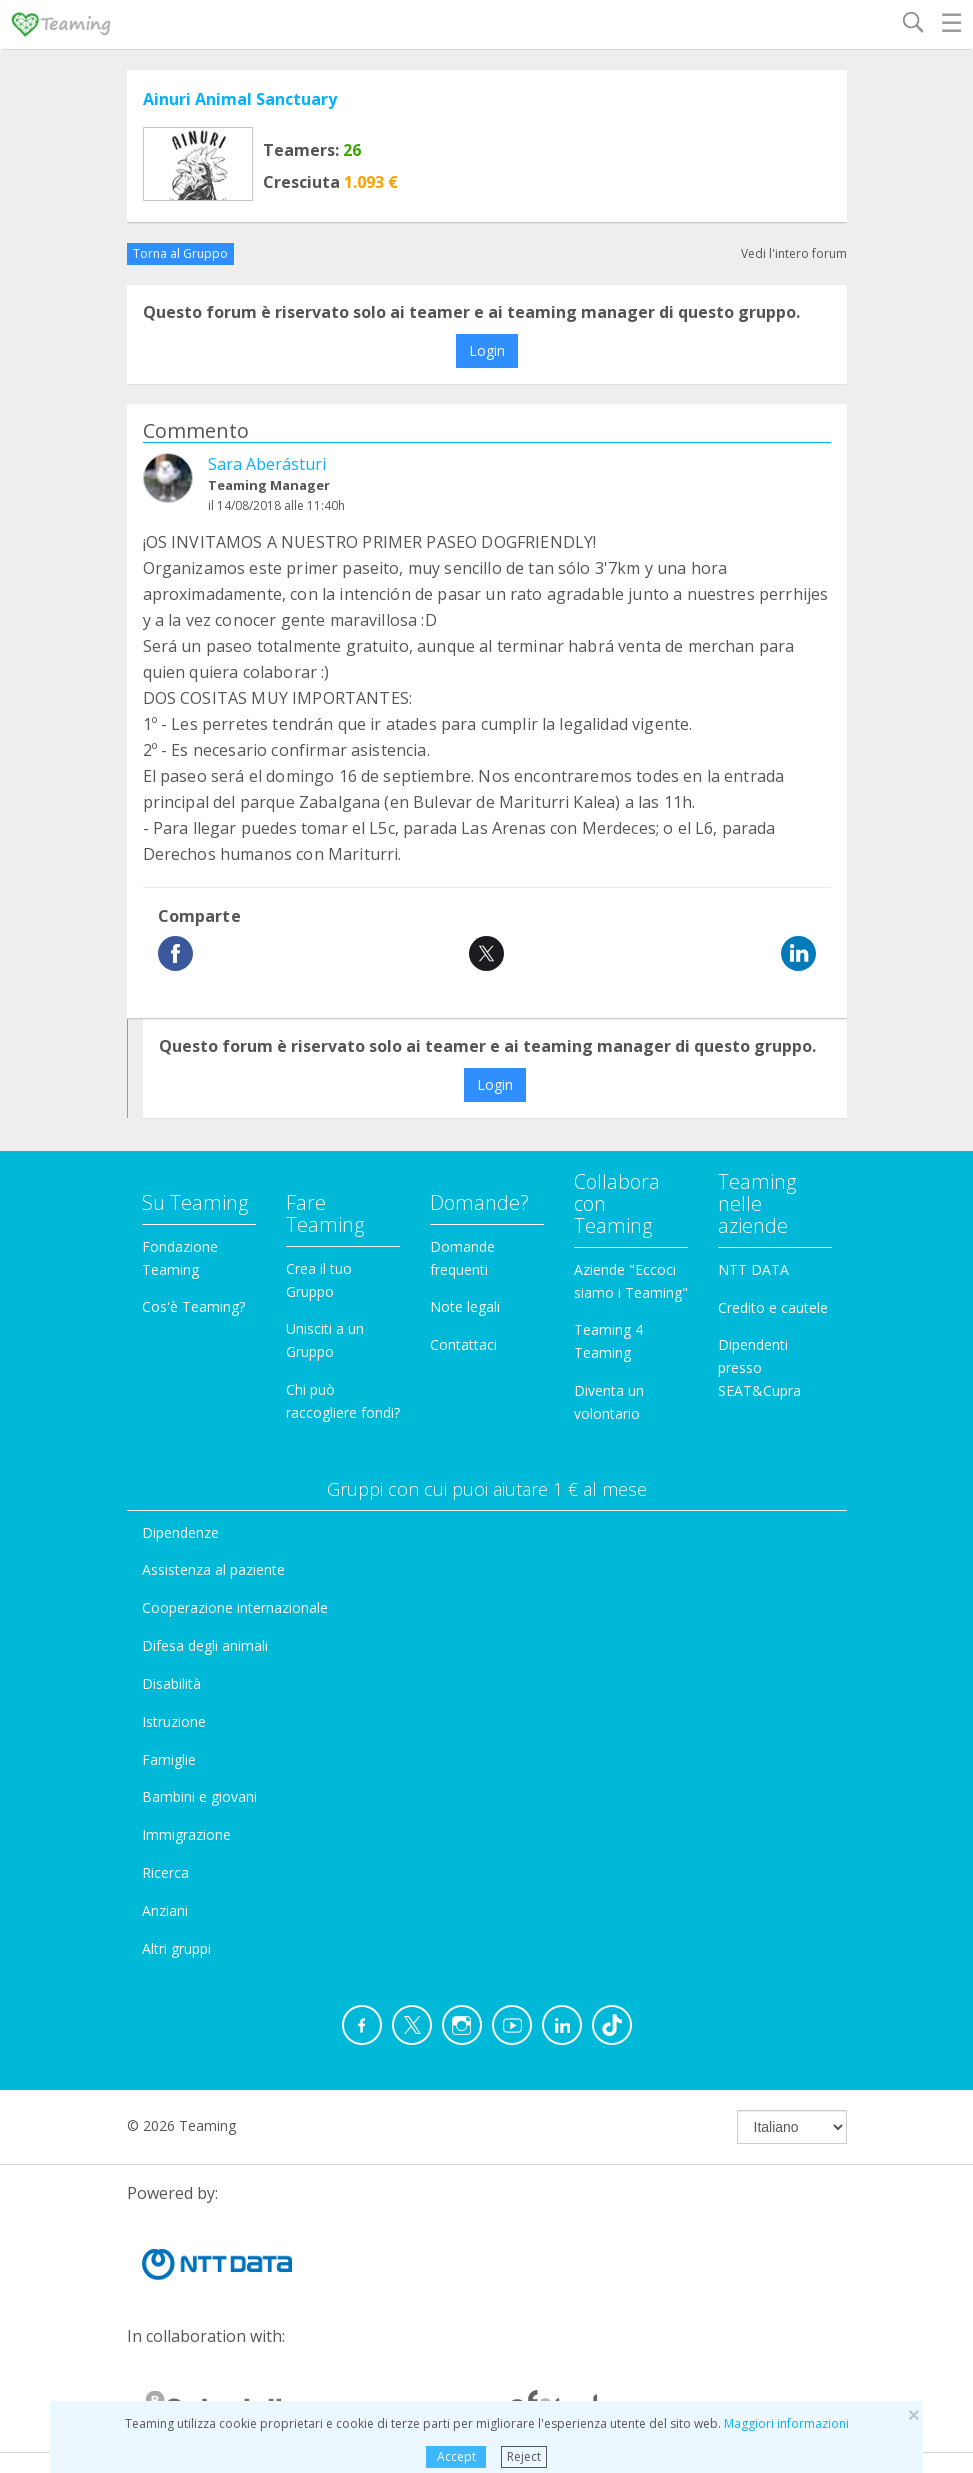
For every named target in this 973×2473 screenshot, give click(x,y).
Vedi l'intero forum (794, 253)
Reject (524, 2456)
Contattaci (463, 1344)
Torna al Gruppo (180, 253)
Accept (456, 2456)
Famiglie (169, 1759)
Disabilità (171, 1683)
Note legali (465, 1306)
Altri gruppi (176, 1948)
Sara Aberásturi (267, 464)
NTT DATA (753, 1269)
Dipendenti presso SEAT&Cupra (759, 1367)
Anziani (165, 1910)
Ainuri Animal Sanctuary (240, 99)
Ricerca (165, 1872)
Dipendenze (180, 1532)
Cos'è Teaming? (193, 1306)
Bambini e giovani (199, 1796)
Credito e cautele (773, 1307)
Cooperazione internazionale (235, 1607)
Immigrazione (186, 1834)
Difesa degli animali (205, 1645)
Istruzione (174, 1721)
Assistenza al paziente (213, 1569)
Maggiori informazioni (786, 2423)
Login (487, 350)
